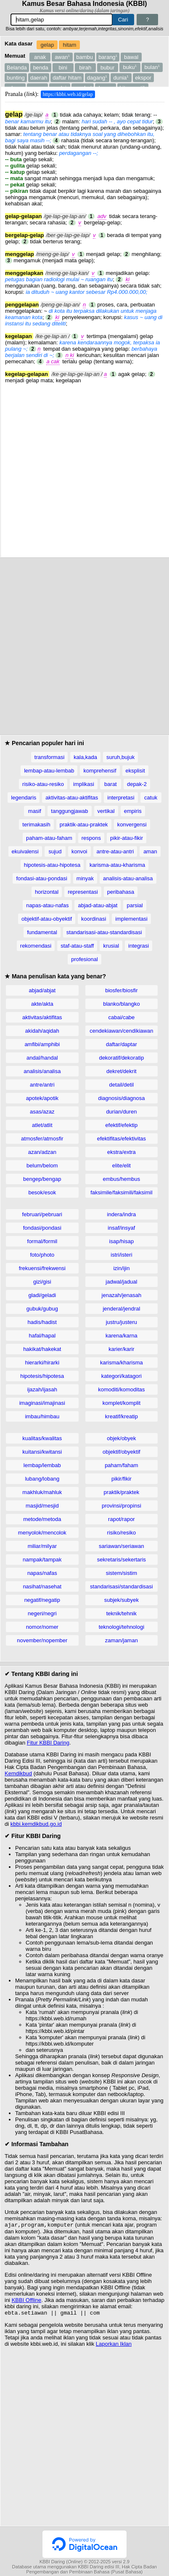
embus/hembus (121, 1179)
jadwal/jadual (121, 1282)
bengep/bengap (42, 1179)
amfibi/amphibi (42, 1044)
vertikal (106, 811)
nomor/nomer (42, 1627)
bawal (131, 57)
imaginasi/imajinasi (42, 1403)
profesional (84, 959)
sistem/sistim (121, 1573)
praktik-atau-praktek (84, 824)
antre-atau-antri (115, 851)
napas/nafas (42, 1573)
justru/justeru (121, 1322)
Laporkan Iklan (114, 2345)
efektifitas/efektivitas (121, 1138)
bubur (107, 67)
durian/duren (121, 1111)
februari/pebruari (42, 1214)
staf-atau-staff (77, 946)
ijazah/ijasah (42, 1389)
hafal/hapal (42, 1335)
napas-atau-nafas (47, 905)
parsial (135, 905)
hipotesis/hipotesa (42, 1376)
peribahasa (120, 892)
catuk (150, 797)
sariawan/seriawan (121, 1546)
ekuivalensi (25, 851)
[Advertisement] (84, 468)
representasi (83, 892)
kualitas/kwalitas (42, 1438)
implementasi (131, 919)
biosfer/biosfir (121, 990)
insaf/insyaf (121, 1228)
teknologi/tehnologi (121, 1627)
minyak (85, 878)
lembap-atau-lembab (49, 770)
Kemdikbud (18, 1773)
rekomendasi (35, 946)
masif (34, 811)
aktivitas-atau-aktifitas (71, 797)
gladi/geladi (42, 1295)
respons (91, 838)
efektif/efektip (122, 1125)
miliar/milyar (42, 1546)
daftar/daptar (121, 1044)
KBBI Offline (27, 2301)
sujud (54, 851)
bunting (16, 78)
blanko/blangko (121, 1004)
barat (110, 784)
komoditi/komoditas (121, 1389)
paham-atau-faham (49, 838)
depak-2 (137, 784)
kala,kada (85, 757)
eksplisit (135, 770)
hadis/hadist (42, 1322)
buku (130, 67)
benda (40, 67)
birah (85, 67)
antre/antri (42, 1085)
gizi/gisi (42, 1282)
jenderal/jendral (121, 1308)
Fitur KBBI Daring (48, 1743)
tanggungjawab (69, 811)
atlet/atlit (42, 1125)
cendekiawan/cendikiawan (121, 1031)
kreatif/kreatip (121, 1416)
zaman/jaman (121, 1640)
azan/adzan (42, 1152)
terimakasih (36, 824)
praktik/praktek (122, 1492)
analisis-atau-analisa (128, 878)
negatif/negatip (42, 1600)
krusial (111, 946)
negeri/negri (42, 1613)
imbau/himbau (42, 1416)
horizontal (46, 892)
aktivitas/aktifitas (42, 1017)
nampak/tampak (42, 1559)
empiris (133, 811)
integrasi (138, 946)
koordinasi (93, 919)
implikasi (83, 784)
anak (40, 57)
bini (63, 67)
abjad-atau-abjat (97, 905)
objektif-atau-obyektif (46, 919)
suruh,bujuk (120, 757)
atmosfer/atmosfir (42, 1138)
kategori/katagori (121, 1376)
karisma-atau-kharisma (117, 865)
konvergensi (132, 824)
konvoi (79, 851)
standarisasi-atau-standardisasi (104, 932)
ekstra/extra (121, 1152)
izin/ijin (121, 1268)
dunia (121, 78)
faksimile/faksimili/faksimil (121, 1192)
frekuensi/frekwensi (42, 1268)
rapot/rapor (121, 1519)
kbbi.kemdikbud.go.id (36, 1824)
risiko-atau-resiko (43, 784)
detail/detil (121, 1085)
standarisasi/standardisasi (121, 1586)
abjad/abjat (42, 990)
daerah (38, 78)
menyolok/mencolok (42, 1532)
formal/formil (42, 1241)
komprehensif (99, 770)
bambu (84, 57)
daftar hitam (67, 78)
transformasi (49, 757)
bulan (152, 67)
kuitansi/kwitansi (42, 1452)
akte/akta (42, 1004)
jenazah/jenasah (122, 1295)
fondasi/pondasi (42, 1228)
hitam (70, 45)
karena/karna (121, 1335)
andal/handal (42, 1058)
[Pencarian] (61, 19)
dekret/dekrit (121, 1071)
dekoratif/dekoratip (121, 1058)
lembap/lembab (42, 1465)
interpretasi (120, 797)
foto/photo (42, 1255)
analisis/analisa (42, 1071)
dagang (97, 78)
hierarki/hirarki (42, 1362)
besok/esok (42, 1192)
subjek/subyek (121, 1600)
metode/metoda (42, 1519)
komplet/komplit (121, 1403)
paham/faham (121, 1465)
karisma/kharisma (121, 1362)
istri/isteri (121, 1255)
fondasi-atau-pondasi (41, 878)
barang (107, 57)
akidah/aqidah (42, 1031)
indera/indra (121, 1214)
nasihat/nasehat (42, 1586)
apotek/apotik (42, 1098)
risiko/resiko (121, 1532)
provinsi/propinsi (121, 1505)
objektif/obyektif (121, 1452)
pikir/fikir (121, 1479)
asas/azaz (42, 1111)
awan (62, 57)
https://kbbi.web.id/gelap (68, 94)
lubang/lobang (42, 1479)
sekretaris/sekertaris (121, 1559)
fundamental (42, 932)
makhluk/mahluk (42, 1492)
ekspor (143, 78)
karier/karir (121, 1349)
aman (150, 851)
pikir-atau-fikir (126, 838)
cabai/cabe (121, 1017)
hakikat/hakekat (42, 1349)
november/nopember (42, 1640)
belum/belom (42, 1165)
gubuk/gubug (42, 1308)
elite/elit (121, 1165)
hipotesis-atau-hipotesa (52, 865)
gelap (47, 45)
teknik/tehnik (121, 1613)
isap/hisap (121, 1241)
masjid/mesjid (42, 1505)
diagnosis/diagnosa (121, 1098)
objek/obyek (121, 1438)
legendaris (23, 797)
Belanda (17, 67)
